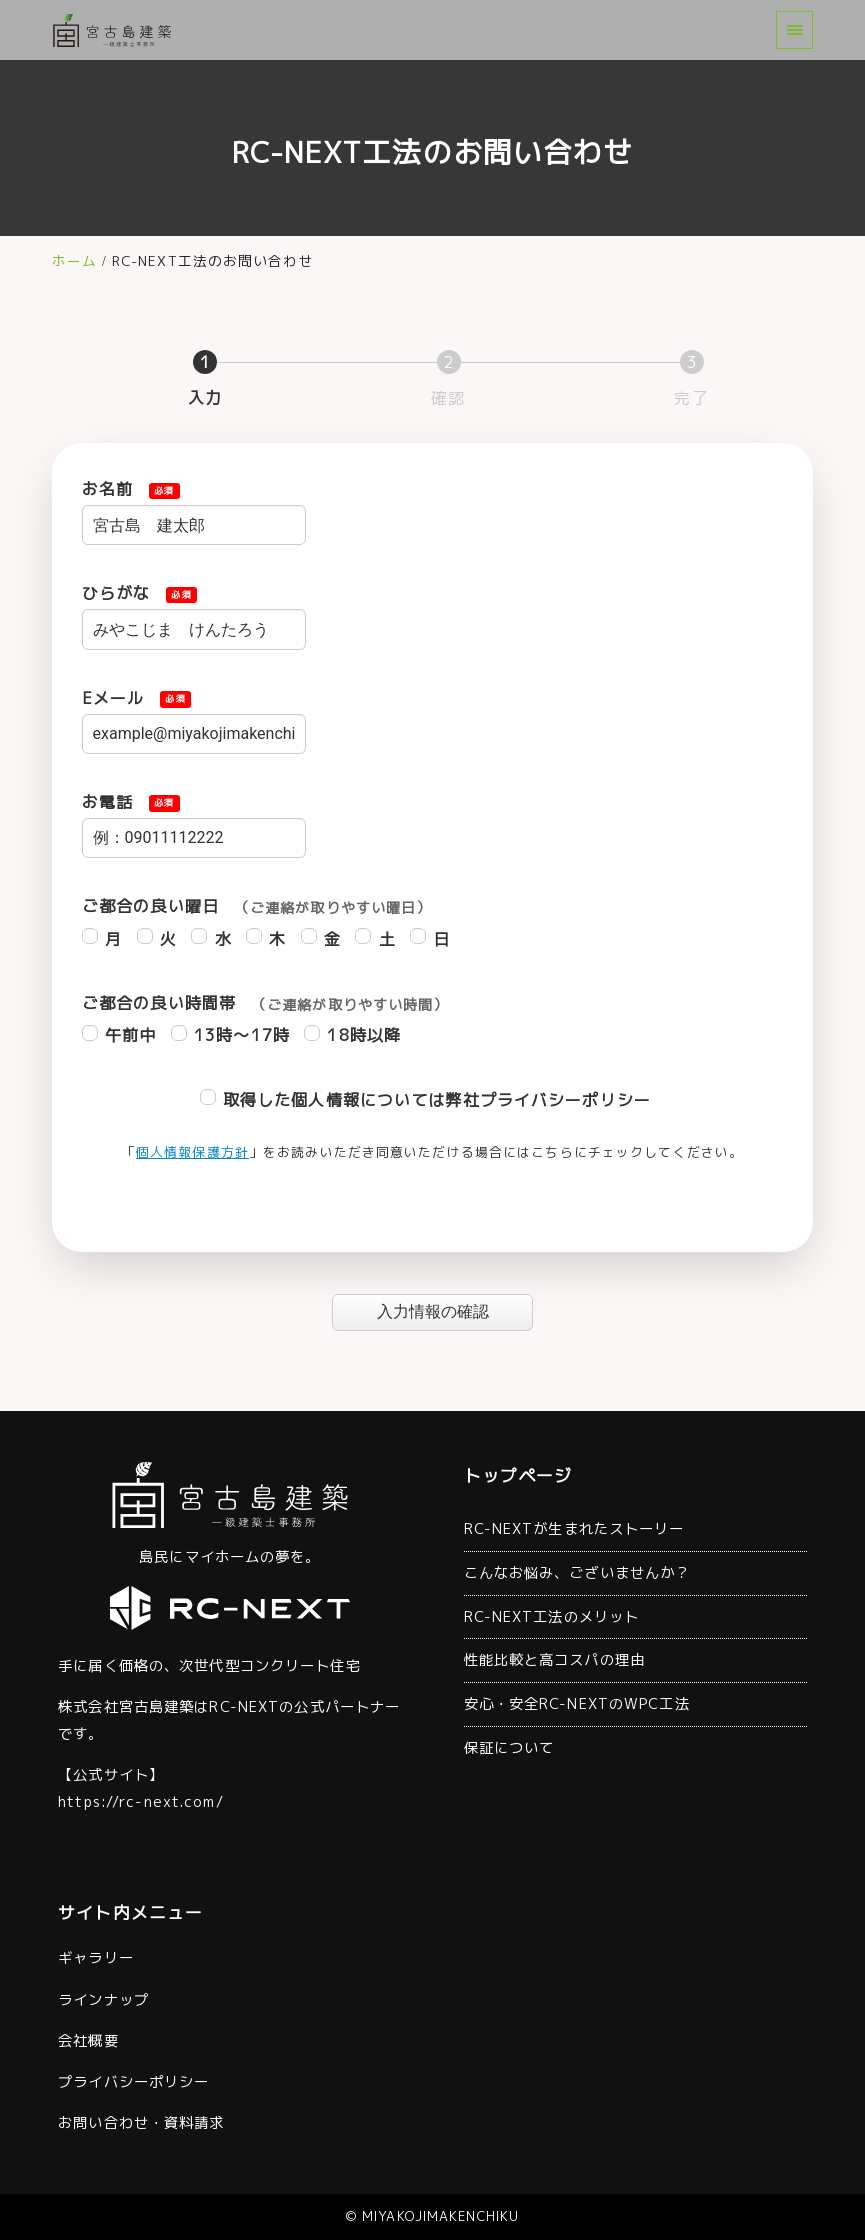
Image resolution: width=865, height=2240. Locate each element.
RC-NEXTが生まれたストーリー (574, 1529)
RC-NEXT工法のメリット (552, 1617)
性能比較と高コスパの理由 (554, 1660)
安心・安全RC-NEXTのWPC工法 (577, 1704)
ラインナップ (103, 2000)
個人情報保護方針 (192, 1152)
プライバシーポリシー (133, 2082)
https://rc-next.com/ (140, 1802)
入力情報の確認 (452, 1311)
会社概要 (88, 2041)
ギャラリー (96, 1958)
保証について (509, 1748)
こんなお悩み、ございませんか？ (577, 1573)
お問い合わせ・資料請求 (141, 2123)
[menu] (794, 29)
